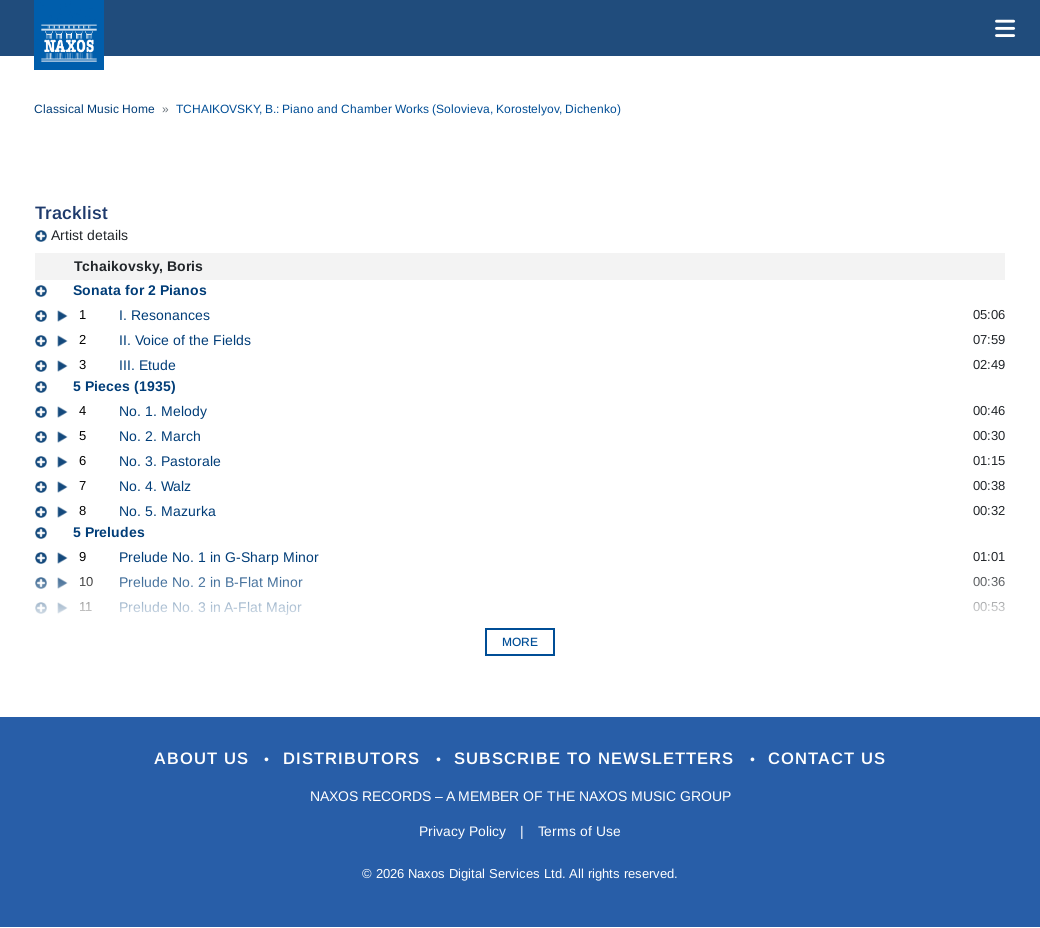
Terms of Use (580, 831)
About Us (203, 759)
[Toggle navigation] (1001, 28)
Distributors (354, 759)
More (520, 642)
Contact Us (829, 759)
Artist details (89, 235)
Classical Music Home (94, 109)
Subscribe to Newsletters (598, 759)
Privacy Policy (462, 831)
